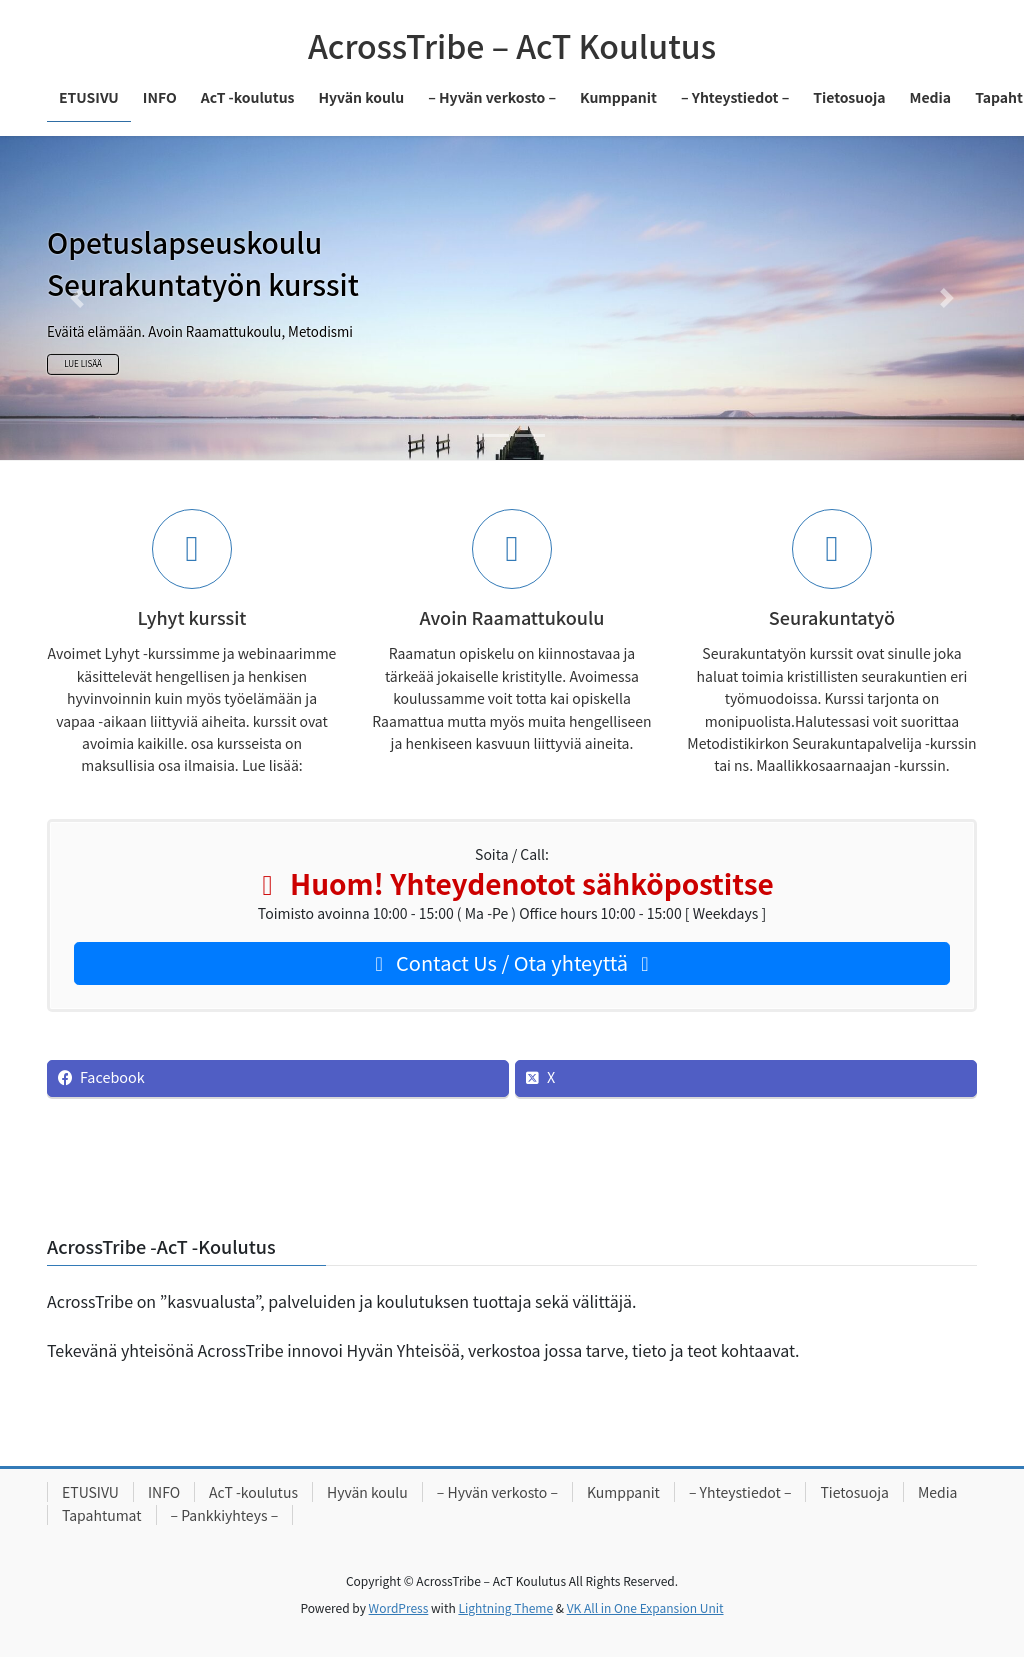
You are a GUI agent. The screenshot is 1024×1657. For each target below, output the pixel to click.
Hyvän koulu (367, 1492)
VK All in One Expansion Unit (645, 1607)
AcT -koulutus (253, 1492)
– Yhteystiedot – (740, 1492)
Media (938, 1492)
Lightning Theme (505, 1607)
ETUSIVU (90, 1492)
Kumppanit (623, 1492)
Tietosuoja (854, 1492)
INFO (164, 1492)
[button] (77, 298)
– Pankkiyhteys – (225, 1515)
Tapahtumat (102, 1515)
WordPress (399, 1607)
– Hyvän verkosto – (497, 1492)
